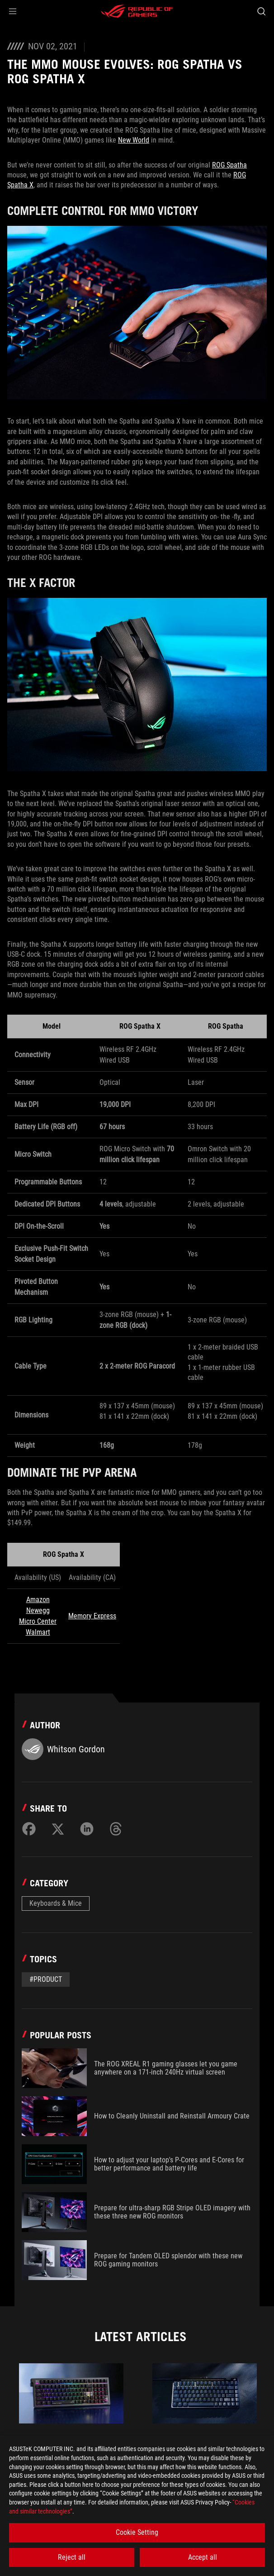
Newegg (38, 1610)
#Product (45, 1979)
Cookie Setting (137, 2532)
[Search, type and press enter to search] (261, 11)
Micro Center (38, 1621)
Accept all (202, 2557)
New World (133, 140)
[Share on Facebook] (29, 1829)
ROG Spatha (229, 165)
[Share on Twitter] (58, 1829)
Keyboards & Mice (55, 1903)
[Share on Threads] (116, 1829)
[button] (12, 11)
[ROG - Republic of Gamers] (137, 11)
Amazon (38, 1599)
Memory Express (92, 1616)
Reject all (71, 2557)
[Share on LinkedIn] (87, 1829)
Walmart (38, 1632)
